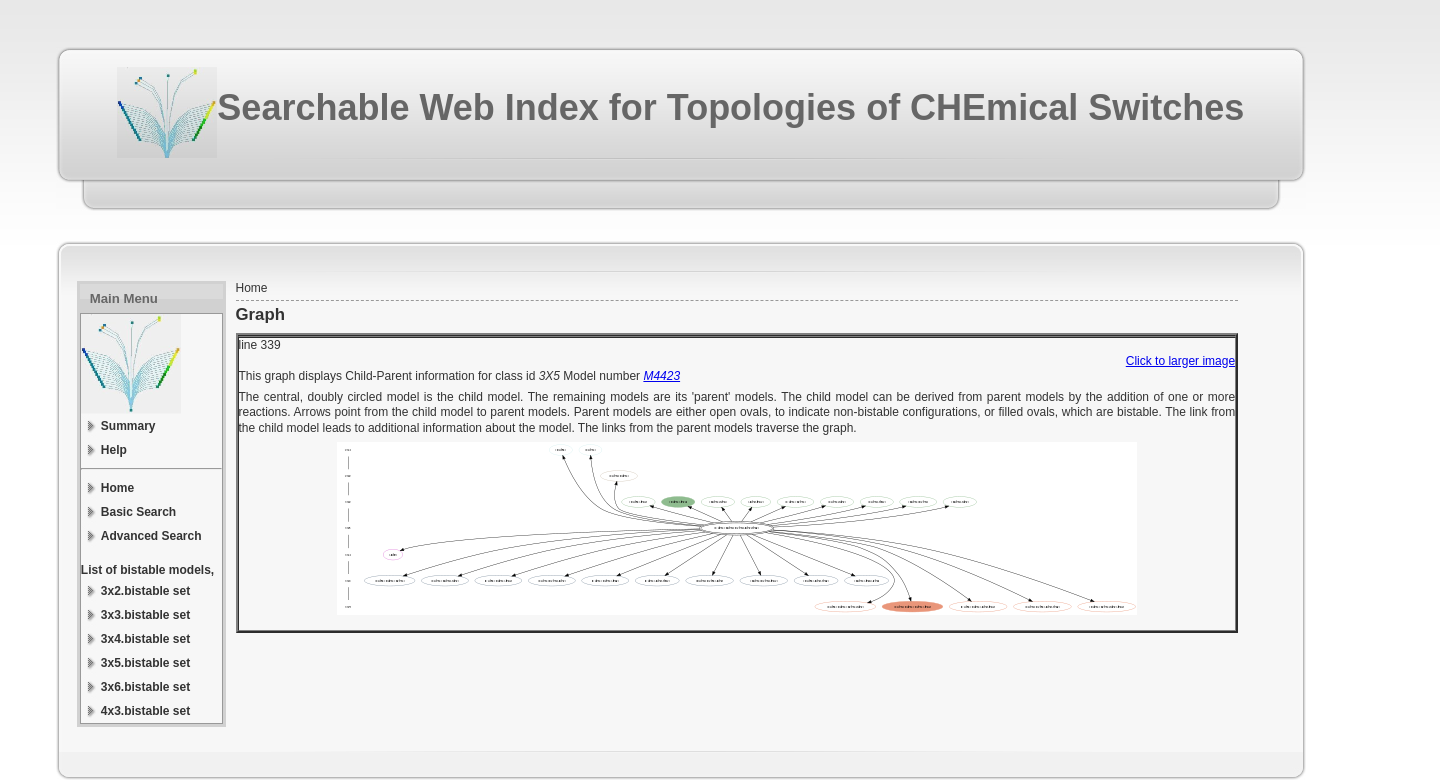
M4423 (661, 376)
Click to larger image (1180, 361)
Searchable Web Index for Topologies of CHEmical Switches (730, 107)
